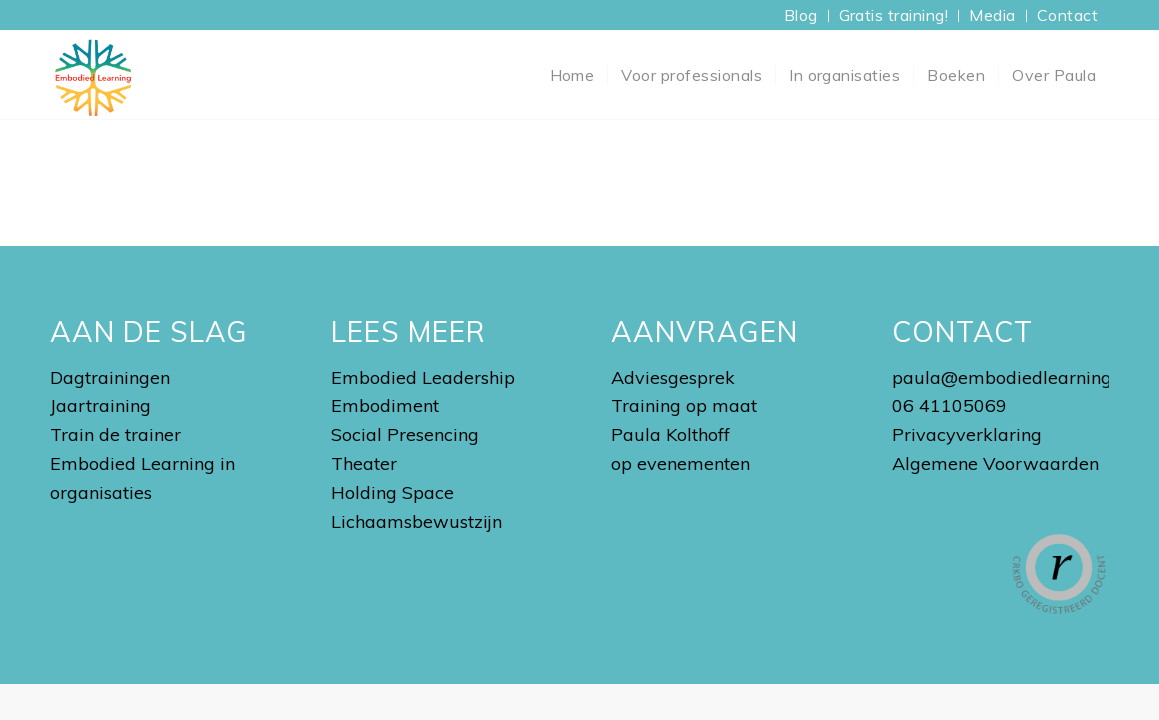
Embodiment (385, 405)
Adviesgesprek (673, 377)
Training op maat (684, 405)
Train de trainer (115, 434)
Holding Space (392, 492)
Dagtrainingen (110, 377)
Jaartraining (100, 405)
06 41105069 (949, 405)
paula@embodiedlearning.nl (1011, 377)
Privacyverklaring (967, 434)
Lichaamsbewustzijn (416, 521)
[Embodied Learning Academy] (93, 75)
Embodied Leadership (423, 377)
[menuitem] (801, 16)
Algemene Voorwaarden (995, 463)
